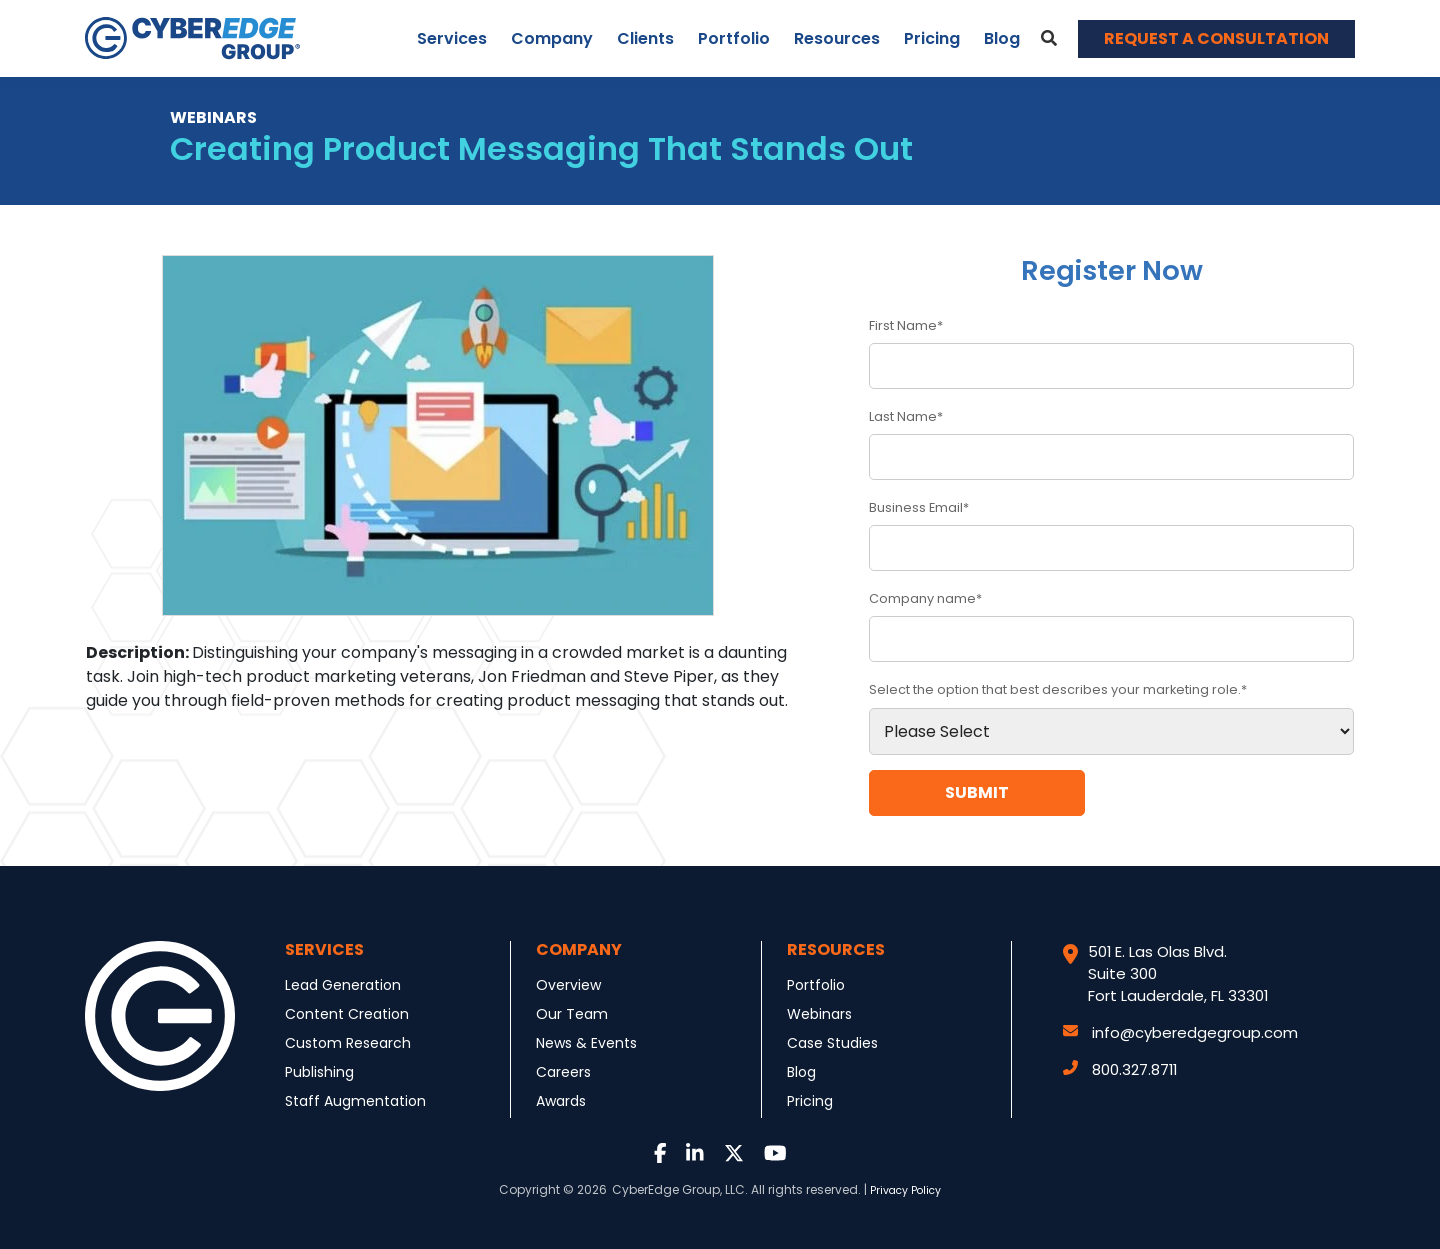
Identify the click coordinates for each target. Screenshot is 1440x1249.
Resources (837, 38)
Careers (563, 1072)
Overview (568, 985)
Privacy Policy (905, 1190)
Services (452, 38)
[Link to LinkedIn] (695, 1154)
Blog (1002, 38)
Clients (645, 38)
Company (552, 38)
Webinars (819, 1014)
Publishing (319, 1072)
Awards (561, 1101)
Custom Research (348, 1043)
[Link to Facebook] (660, 1154)
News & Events (586, 1043)
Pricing (932, 38)
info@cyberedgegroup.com (1180, 1032)
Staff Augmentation (355, 1101)
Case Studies (832, 1043)
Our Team (572, 1014)
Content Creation (347, 1014)
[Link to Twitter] (734, 1154)
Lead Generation (343, 985)
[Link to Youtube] (775, 1154)
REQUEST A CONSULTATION (1216, 38)
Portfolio (734, 38)
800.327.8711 (1120, 1069)
